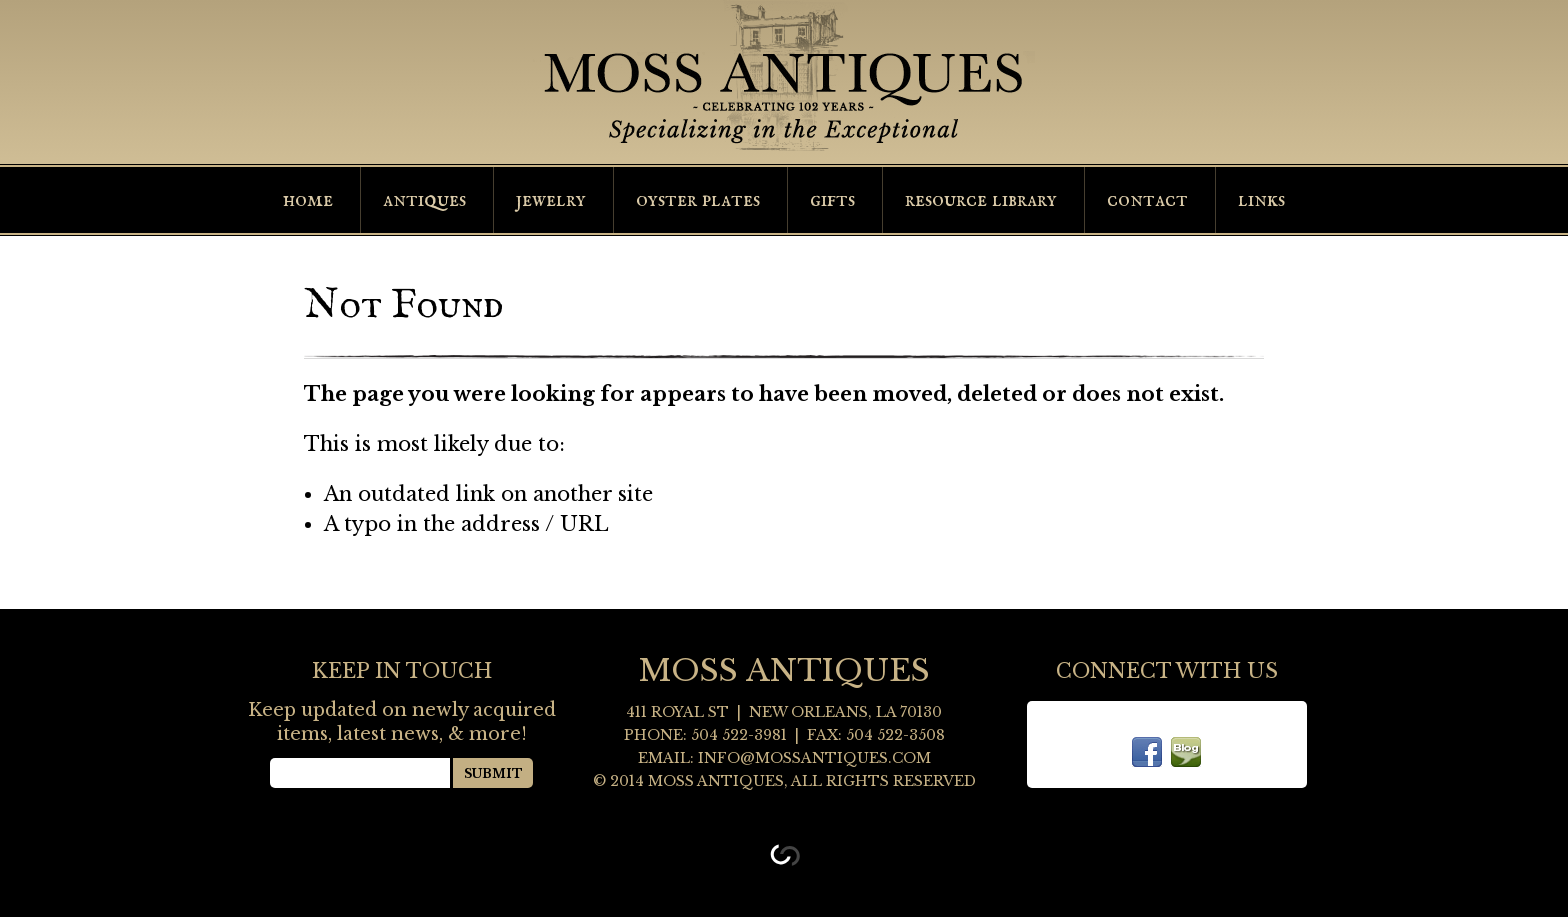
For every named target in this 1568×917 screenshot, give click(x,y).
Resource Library (981, 200)
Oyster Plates (698, 200)
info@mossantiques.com (814, 758)
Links (1261, 200)
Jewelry (551, 200)
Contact (1147, 200)
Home (308, 200)
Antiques (424, 200)
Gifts (832, 200)
